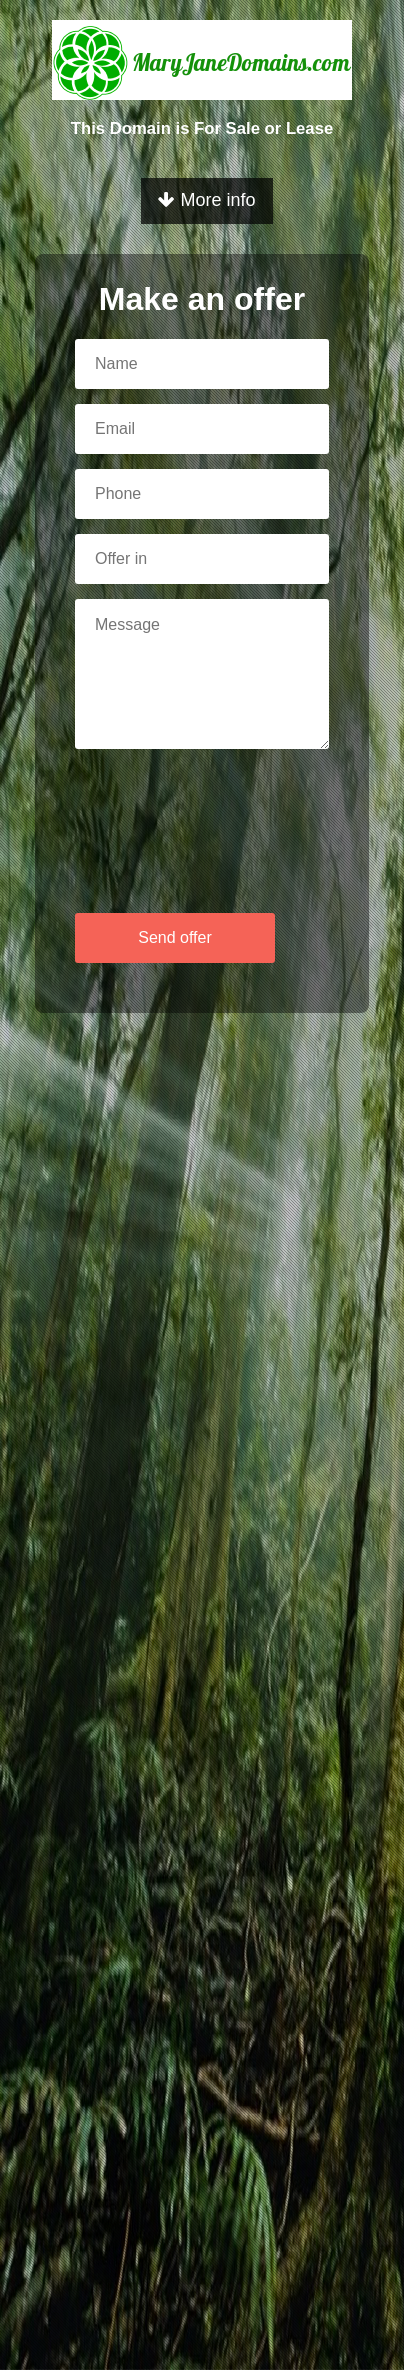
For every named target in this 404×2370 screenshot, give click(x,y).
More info (206, 200)
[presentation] (138, 824)
